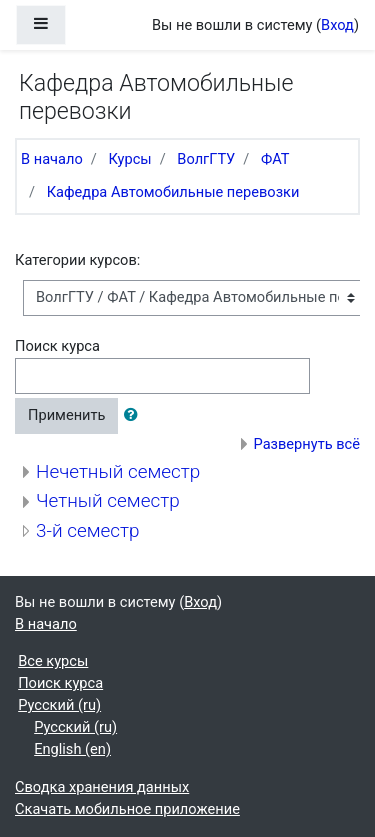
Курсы (129, 159)
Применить (66, 415)
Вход (337, 25)
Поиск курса (57, 346)
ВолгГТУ (206, 159)
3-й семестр (87, 530)
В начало (52, 159)
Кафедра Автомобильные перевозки (173, 192)
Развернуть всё (307, 444)
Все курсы (53, 661)
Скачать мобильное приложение (127, 809)
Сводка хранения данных (102, 787)
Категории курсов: (77, 260)
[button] (135, 416)
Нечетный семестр (118, 471)
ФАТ (275, 159)
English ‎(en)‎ (72, 749)
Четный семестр (108, 500)
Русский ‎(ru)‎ (59, 705)
